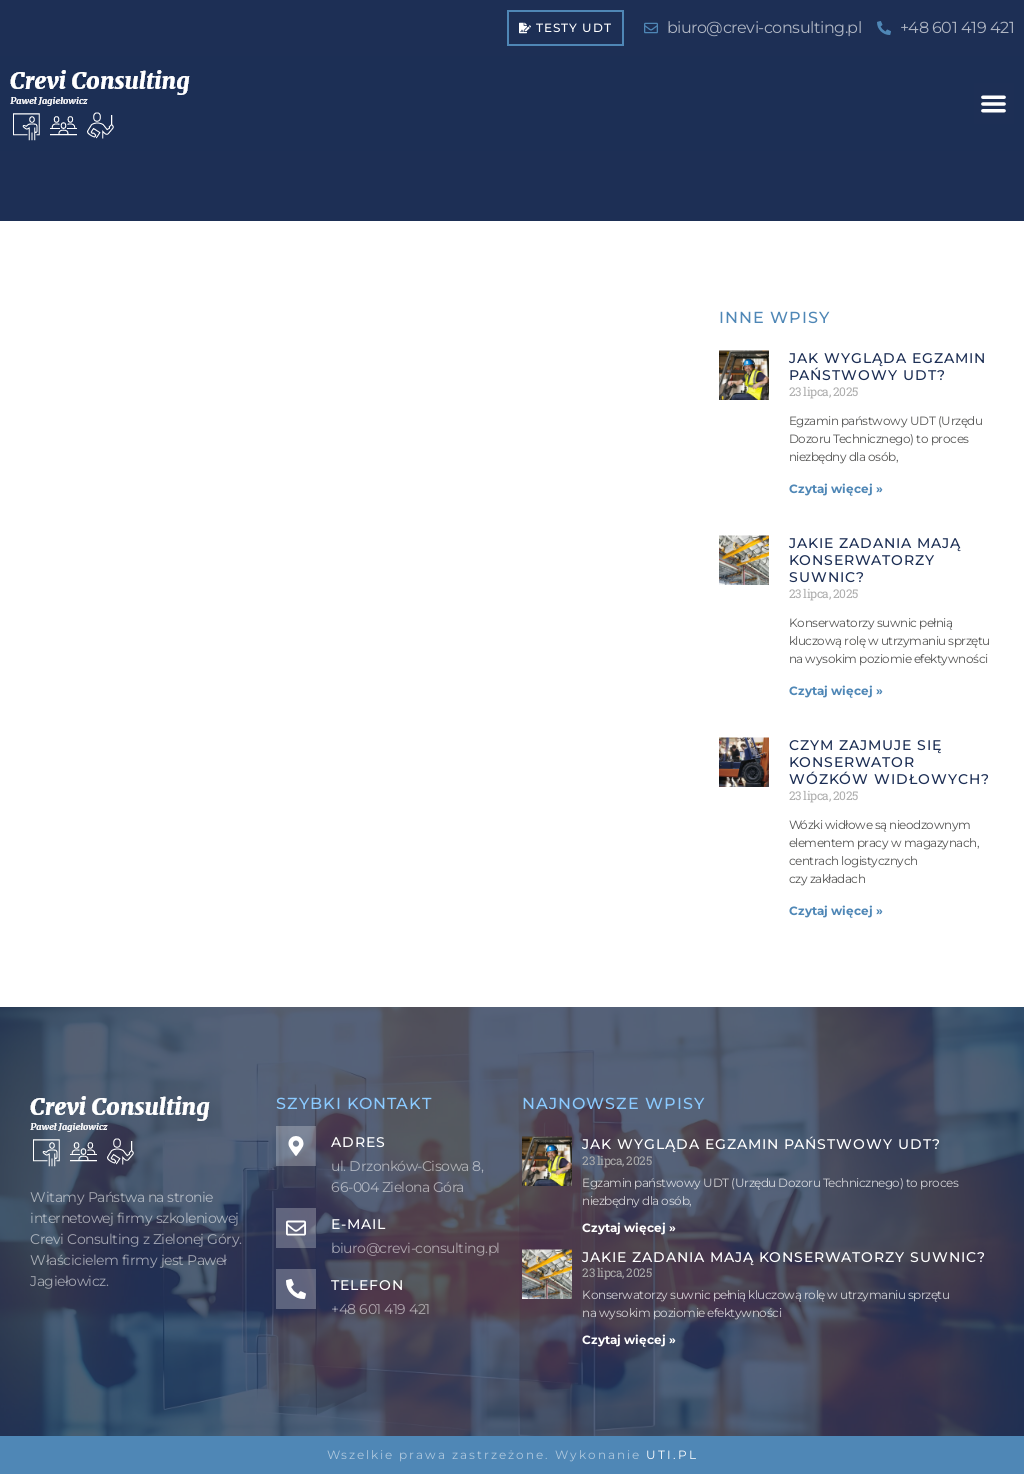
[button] (994, 103)
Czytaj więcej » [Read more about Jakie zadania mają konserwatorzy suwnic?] (836, 690)
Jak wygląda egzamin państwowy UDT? (887, 366)
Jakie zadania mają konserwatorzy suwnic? (875, 560)
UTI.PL (672, 1454)
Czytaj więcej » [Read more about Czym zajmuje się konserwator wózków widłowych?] (836, 910)
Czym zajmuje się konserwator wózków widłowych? (889, 762)
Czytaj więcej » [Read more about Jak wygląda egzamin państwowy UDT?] (836, 488)
